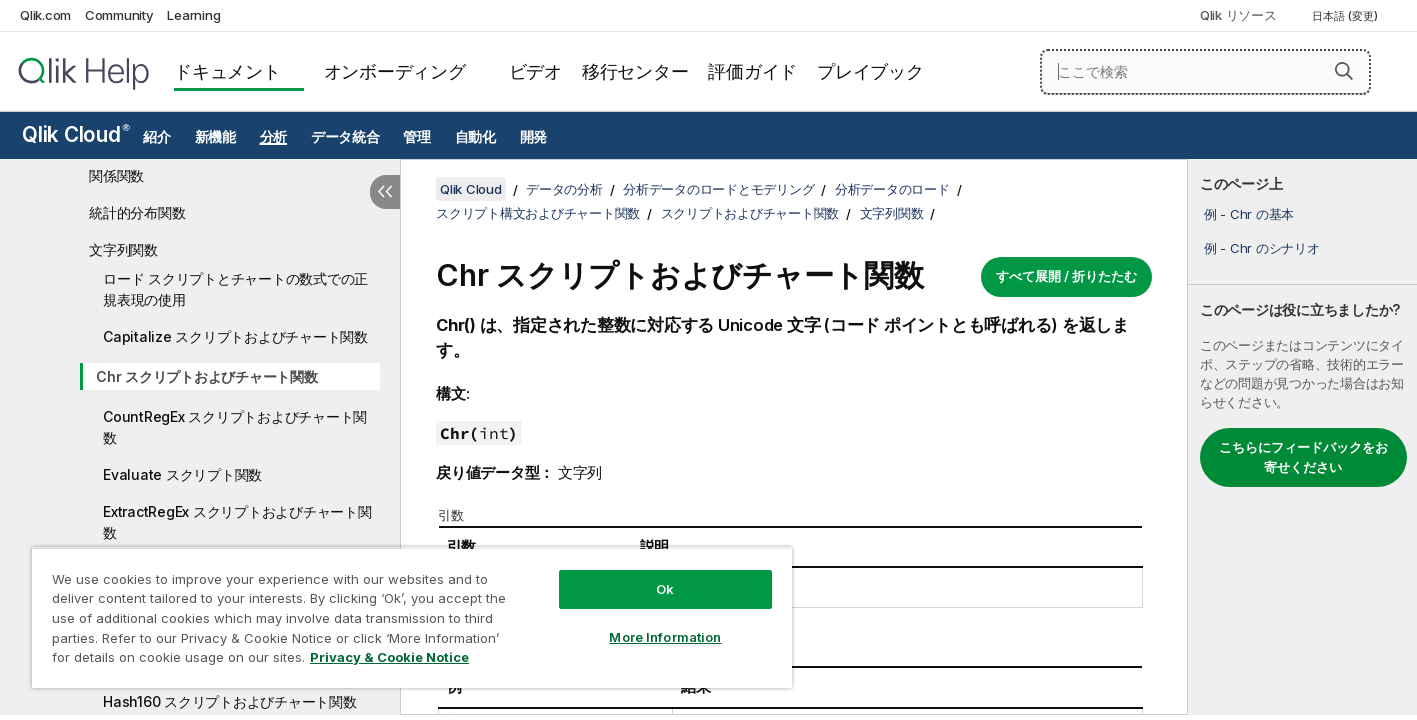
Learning (193, 15)
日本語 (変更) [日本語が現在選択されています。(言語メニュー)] (1346, 16)
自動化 (475, 137)
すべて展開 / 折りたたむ (1066, 276)
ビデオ (535, 71)
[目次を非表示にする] (385, 192)
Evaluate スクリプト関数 (182, 474)
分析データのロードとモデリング (718, 189)
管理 (417, 137)
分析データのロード (892, 189)
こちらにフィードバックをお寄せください (1303, 457)
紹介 (157, 137)
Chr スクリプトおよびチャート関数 (207, 376)
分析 (274, 137)
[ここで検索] (1205, 72)
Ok (665, 589)
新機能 (215, 137)
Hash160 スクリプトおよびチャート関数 (230, 701)
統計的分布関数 (137, 212)
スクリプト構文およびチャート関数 (538, 213)
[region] (412, 617)
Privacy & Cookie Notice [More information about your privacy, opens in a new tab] (389, 657)
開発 (534, 137)
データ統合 (345, 137)
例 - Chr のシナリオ (1262, 248)
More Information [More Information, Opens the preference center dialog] (665, 637)
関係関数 (116, 175)
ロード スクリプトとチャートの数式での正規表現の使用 (235, 289)
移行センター (635, 71)
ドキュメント (227, 71)
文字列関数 (123, 249)
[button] (1344, 71)
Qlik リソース (1238, 15)
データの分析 (564, 189)
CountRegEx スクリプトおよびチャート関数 (235, 427)
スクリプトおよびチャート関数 (750, 213)
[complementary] (1302, 437)
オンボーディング (395, 71)
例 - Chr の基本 (1249, 214)
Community (119, 15)
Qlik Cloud (76, 134)
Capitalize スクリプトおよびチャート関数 (235, 336)
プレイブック (870, 71)
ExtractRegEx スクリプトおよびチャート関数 (237, 522)
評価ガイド (752, 71)
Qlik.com (45, 15)
